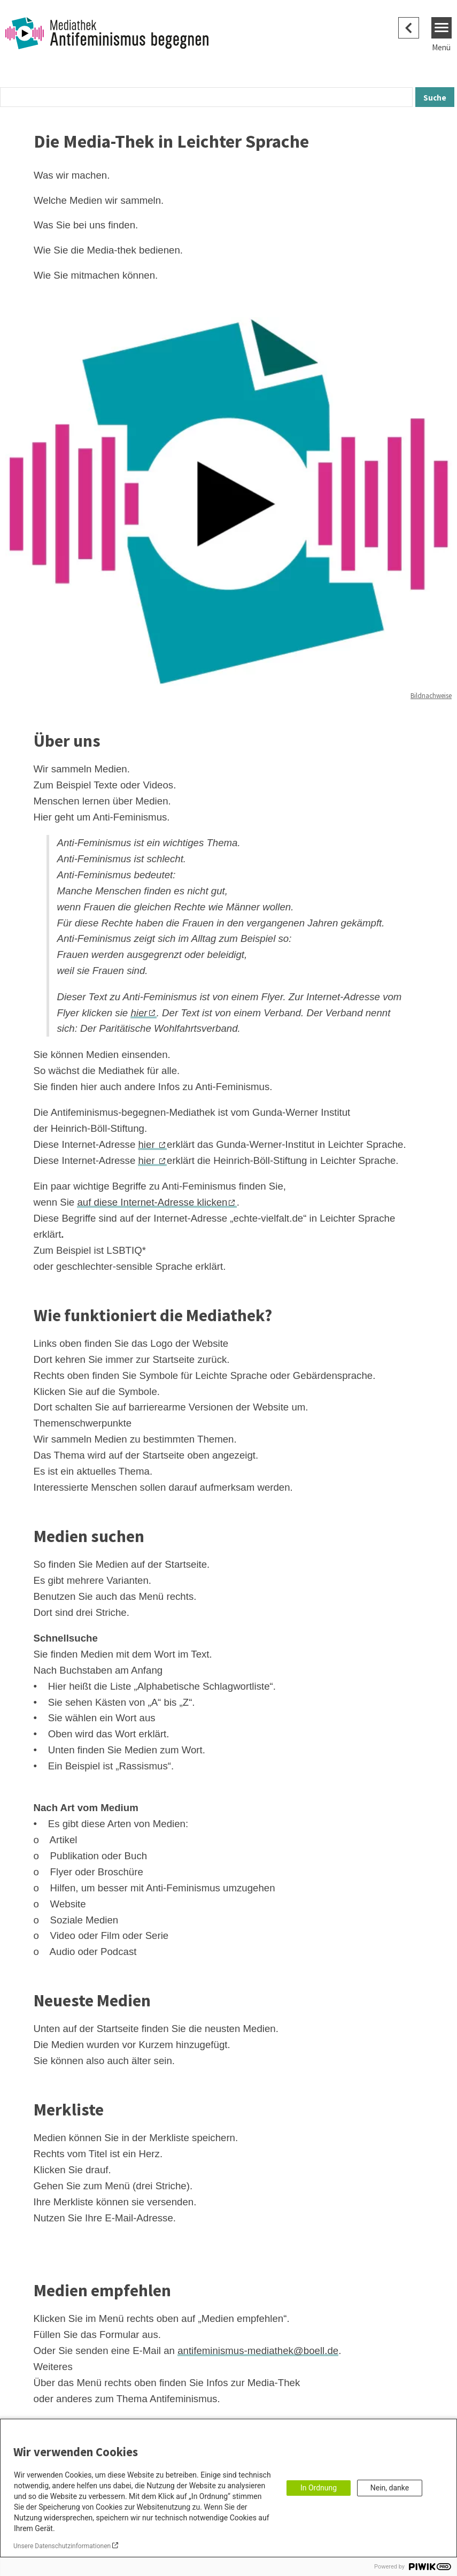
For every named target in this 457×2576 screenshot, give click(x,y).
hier (138, 1012)
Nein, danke (389, 2487)
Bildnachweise (431, 695)
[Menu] (441, 28)
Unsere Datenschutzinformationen (62, 2546)
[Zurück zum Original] (409, 28)
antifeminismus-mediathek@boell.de (257, 2350)
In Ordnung (318, 2487)
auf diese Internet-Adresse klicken (152, 1202)
